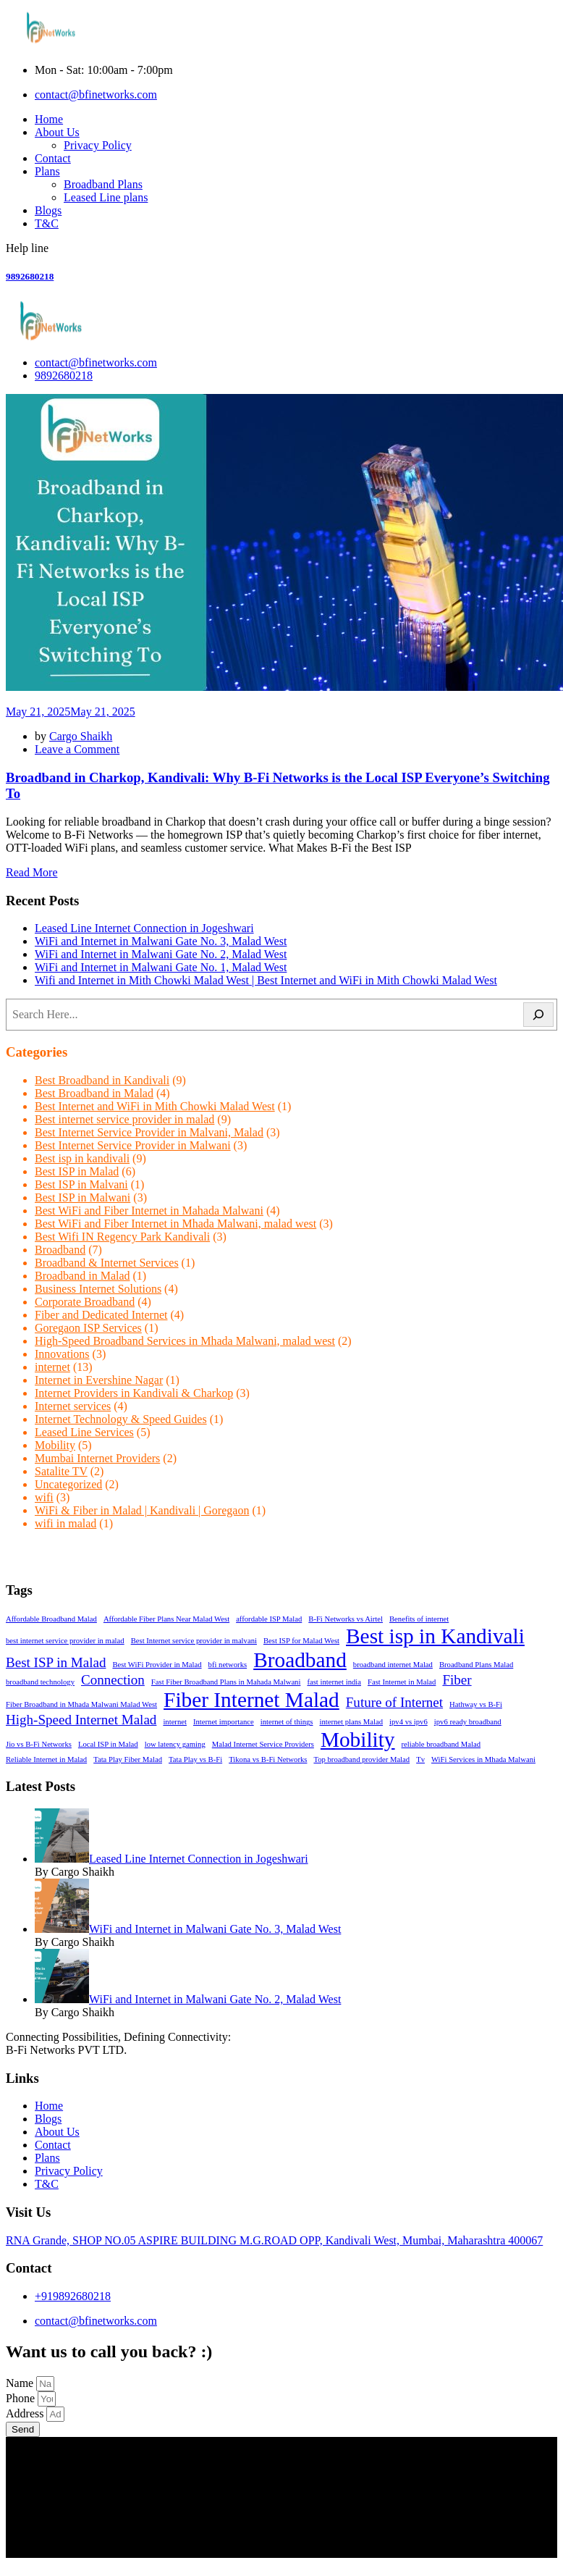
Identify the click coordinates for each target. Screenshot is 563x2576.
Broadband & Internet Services (107, 1262)
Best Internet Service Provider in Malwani (133, 1145)
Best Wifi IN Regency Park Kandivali (122, 1236)
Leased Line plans (106, 197)
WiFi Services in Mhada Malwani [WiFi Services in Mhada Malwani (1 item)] (483, 1759)
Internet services (73, 1406)
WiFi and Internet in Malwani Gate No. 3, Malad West (161, 941)
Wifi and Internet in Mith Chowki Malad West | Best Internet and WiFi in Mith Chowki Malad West (266, 980)
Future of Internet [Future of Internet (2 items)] (394, 1702)
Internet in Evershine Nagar (99, 1380)
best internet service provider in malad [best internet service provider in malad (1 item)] (65, 1641)
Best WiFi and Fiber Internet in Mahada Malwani (149, 1210)
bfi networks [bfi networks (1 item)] (227, 1665)
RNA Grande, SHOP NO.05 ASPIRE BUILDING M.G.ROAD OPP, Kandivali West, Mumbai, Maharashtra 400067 (274, 2240)
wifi (44, 1497)
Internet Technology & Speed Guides (121, 1419)
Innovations (62, 1354)
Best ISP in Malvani (81, 1184)
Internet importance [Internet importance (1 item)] (223, 1722)
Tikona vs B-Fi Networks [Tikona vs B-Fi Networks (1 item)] (268, 1759)
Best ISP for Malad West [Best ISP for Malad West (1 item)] (301, 1641)
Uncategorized (68, 1484)
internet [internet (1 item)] (175, 1722)
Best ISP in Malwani (82, 1197)
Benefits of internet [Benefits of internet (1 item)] (419, 1619)
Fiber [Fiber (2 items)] (456, 1679)
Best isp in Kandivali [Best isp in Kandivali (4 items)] (435, 1636)
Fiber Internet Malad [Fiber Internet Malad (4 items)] (251, 1699)
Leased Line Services (84, 1432)
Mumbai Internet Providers (97, 1458)
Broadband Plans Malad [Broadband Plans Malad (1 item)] (476, 1665)
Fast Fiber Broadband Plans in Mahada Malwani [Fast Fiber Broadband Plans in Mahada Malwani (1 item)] (226, 1682)
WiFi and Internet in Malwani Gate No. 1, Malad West (161, 967)
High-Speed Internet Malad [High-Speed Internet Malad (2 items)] (81, 1719)
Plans (47, 171)
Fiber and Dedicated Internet (101, 1315)
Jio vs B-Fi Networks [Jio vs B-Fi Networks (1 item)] (39, 1744)
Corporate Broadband (85, 1302)
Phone (22, 2398)
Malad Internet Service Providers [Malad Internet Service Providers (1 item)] (263, 1744)
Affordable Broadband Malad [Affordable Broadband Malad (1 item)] (51, 1619)
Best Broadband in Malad (94, 1093)
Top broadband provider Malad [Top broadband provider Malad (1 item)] (361, 1759)
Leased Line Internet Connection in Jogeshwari (144, 928)
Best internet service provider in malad (124, 1119)
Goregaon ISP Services (88, 1328)
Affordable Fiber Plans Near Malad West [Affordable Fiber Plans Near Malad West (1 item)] (166, 1619)
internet (52, 1367)
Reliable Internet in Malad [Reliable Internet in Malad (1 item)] (46, 1759)
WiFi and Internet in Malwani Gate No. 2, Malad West (161, 954)
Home (49, 119)
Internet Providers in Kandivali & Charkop (134, 1393)
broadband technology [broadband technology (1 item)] (40, 1682)
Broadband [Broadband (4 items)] (300, 1659)
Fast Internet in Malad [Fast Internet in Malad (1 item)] (402, 1682)
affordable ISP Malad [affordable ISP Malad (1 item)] (269, 1619)
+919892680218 (73, 2296)
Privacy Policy (98, 145)
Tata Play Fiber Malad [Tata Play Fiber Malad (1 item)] (127, 1759)
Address (26, 2413)
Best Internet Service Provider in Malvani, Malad (149, 1132)
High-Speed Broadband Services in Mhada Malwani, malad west (185, 1341)
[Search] (538, 1014)
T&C (47, 223)
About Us (57, 132)
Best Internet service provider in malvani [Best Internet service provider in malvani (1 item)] (194, 1641)
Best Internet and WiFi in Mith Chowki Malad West (155, 1106)
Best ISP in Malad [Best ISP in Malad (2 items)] (56, 1662)
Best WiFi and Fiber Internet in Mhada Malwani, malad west (175, 1223)
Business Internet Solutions (98, 1289)
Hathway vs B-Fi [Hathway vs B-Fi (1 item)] (475, 1704)
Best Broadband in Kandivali (102, 1080)
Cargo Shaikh (80, 736)
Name (21, 2383)
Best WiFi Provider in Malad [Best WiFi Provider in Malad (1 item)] (156, 1665)
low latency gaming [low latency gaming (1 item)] (175, 1744)
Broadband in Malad (82, 1276)
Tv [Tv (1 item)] (420, 1759)
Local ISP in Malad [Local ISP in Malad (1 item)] (108, 1744)
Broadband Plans (103, 184)
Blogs (48, 210)
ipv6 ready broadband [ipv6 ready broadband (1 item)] (467, 1722)
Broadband (60, 1249)
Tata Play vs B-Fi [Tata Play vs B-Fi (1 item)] (195, 1759)
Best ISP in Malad (77, 1171)
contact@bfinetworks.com (96, 94)
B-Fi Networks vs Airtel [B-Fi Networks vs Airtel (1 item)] (345, 1619)
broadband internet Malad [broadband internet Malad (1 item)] (393, 1665)
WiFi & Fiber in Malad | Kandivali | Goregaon (142, 1510)
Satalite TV (61, 1471)
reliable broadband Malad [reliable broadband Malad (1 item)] (441, 1744)
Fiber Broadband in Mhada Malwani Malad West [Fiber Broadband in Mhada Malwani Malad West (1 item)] (81, 1704)
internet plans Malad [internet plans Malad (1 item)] (351, 1722)
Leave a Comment (77, 749)
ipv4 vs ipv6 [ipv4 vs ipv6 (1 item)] (408, 1722)
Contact (53, 158)
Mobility (55, 1445)
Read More (32, 872)
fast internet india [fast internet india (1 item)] (334, 1682)
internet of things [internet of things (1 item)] (287, 1722)
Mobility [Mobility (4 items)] (358, 1739)
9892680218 (30, 276)
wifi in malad (65, 1523)
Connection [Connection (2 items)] (113, 1679)
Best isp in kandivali (82, 1158)
